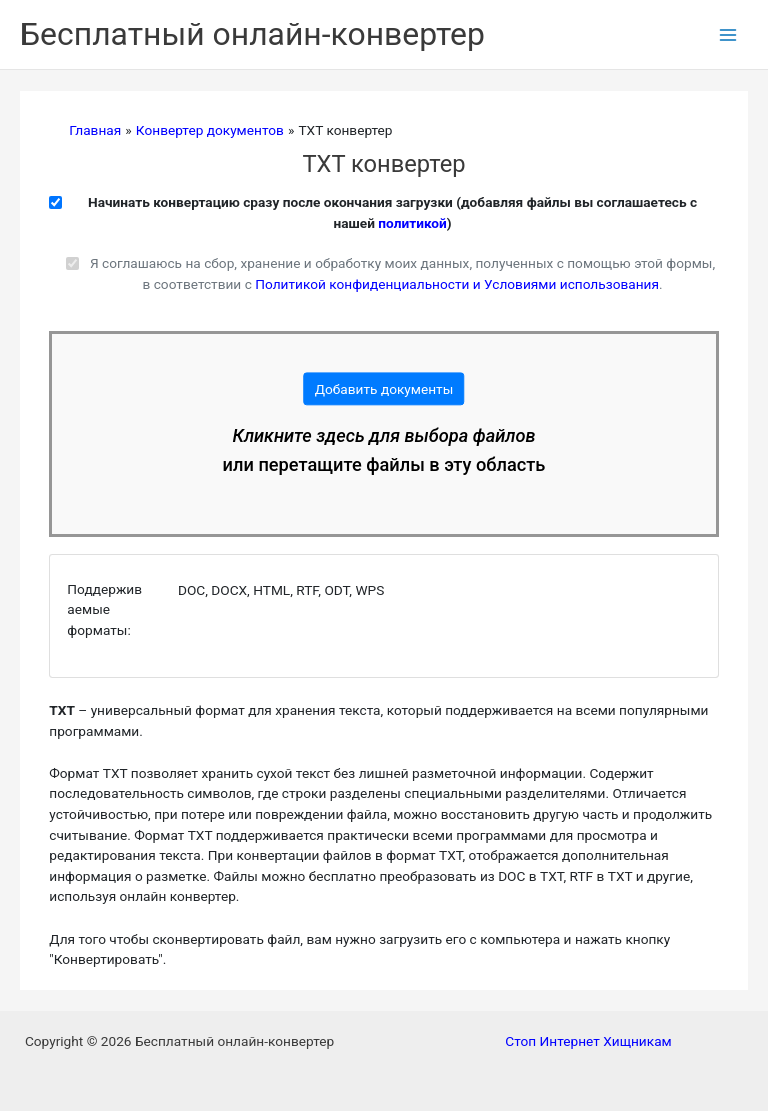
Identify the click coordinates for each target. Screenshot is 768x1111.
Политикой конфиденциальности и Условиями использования (457, 284)
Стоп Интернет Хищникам (588, 1041)
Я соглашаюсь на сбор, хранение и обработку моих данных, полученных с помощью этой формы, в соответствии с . (402, 273)
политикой (412, 223)
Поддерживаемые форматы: (104, 609)
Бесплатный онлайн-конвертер (252, 34)
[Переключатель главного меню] (728, 34)
